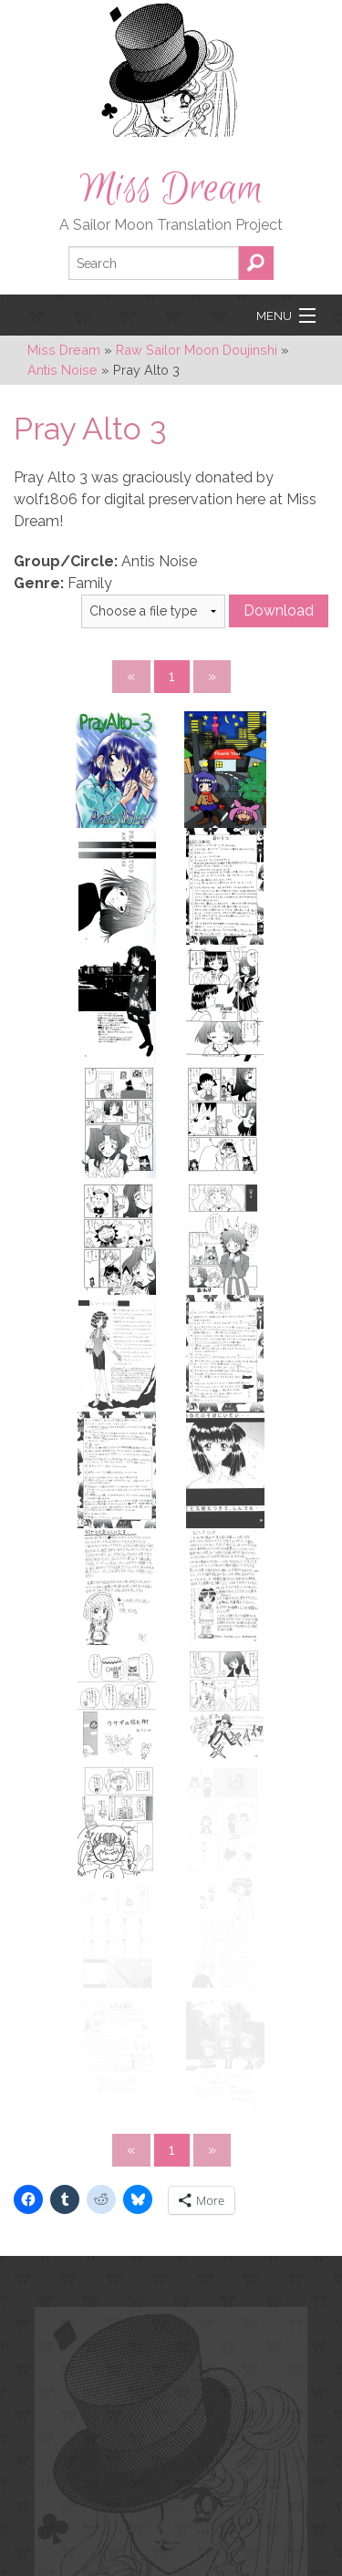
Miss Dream (171, 188)
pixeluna (182, 2523)
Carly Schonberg (131, 2542)
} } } (153, 611)
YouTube (155, 2389)
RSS (196, 2389)
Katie (43, 2563)
